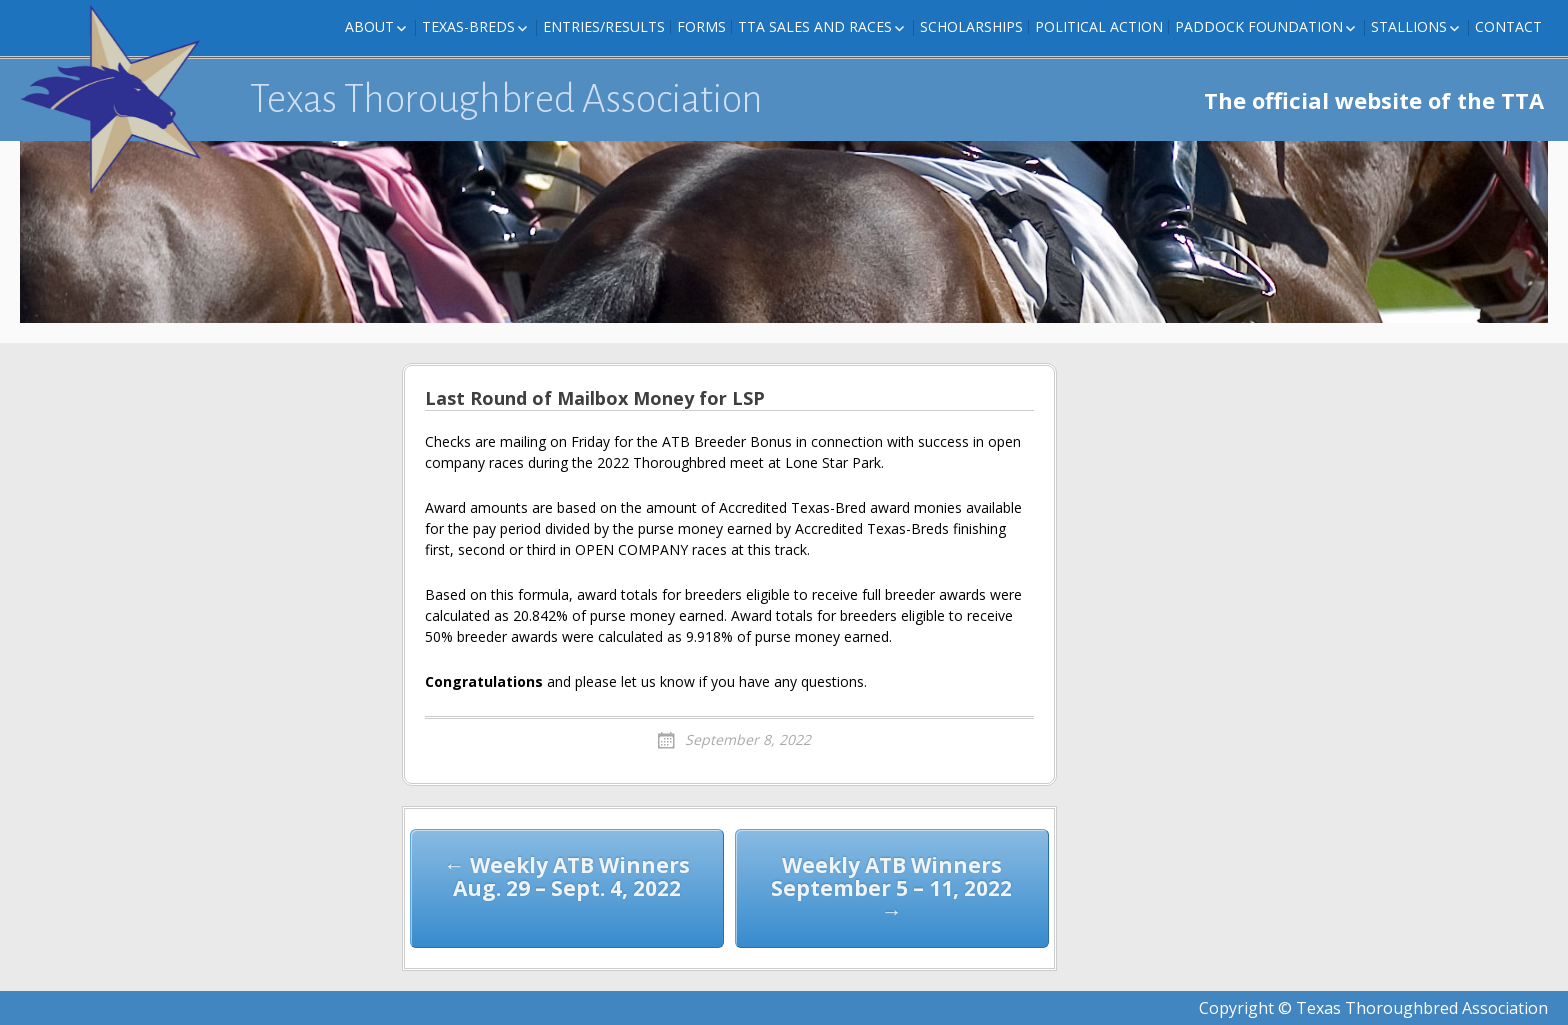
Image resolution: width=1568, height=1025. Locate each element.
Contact (1508, 26)
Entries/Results (604, 26)
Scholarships (971, 26)
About (369, 26)
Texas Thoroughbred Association (506, 99)
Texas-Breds (468, 26)
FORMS (701, 26)
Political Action (1099, 26)
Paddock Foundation (1259, 26)
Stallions (1409, 26)
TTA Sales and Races (815, 26)
